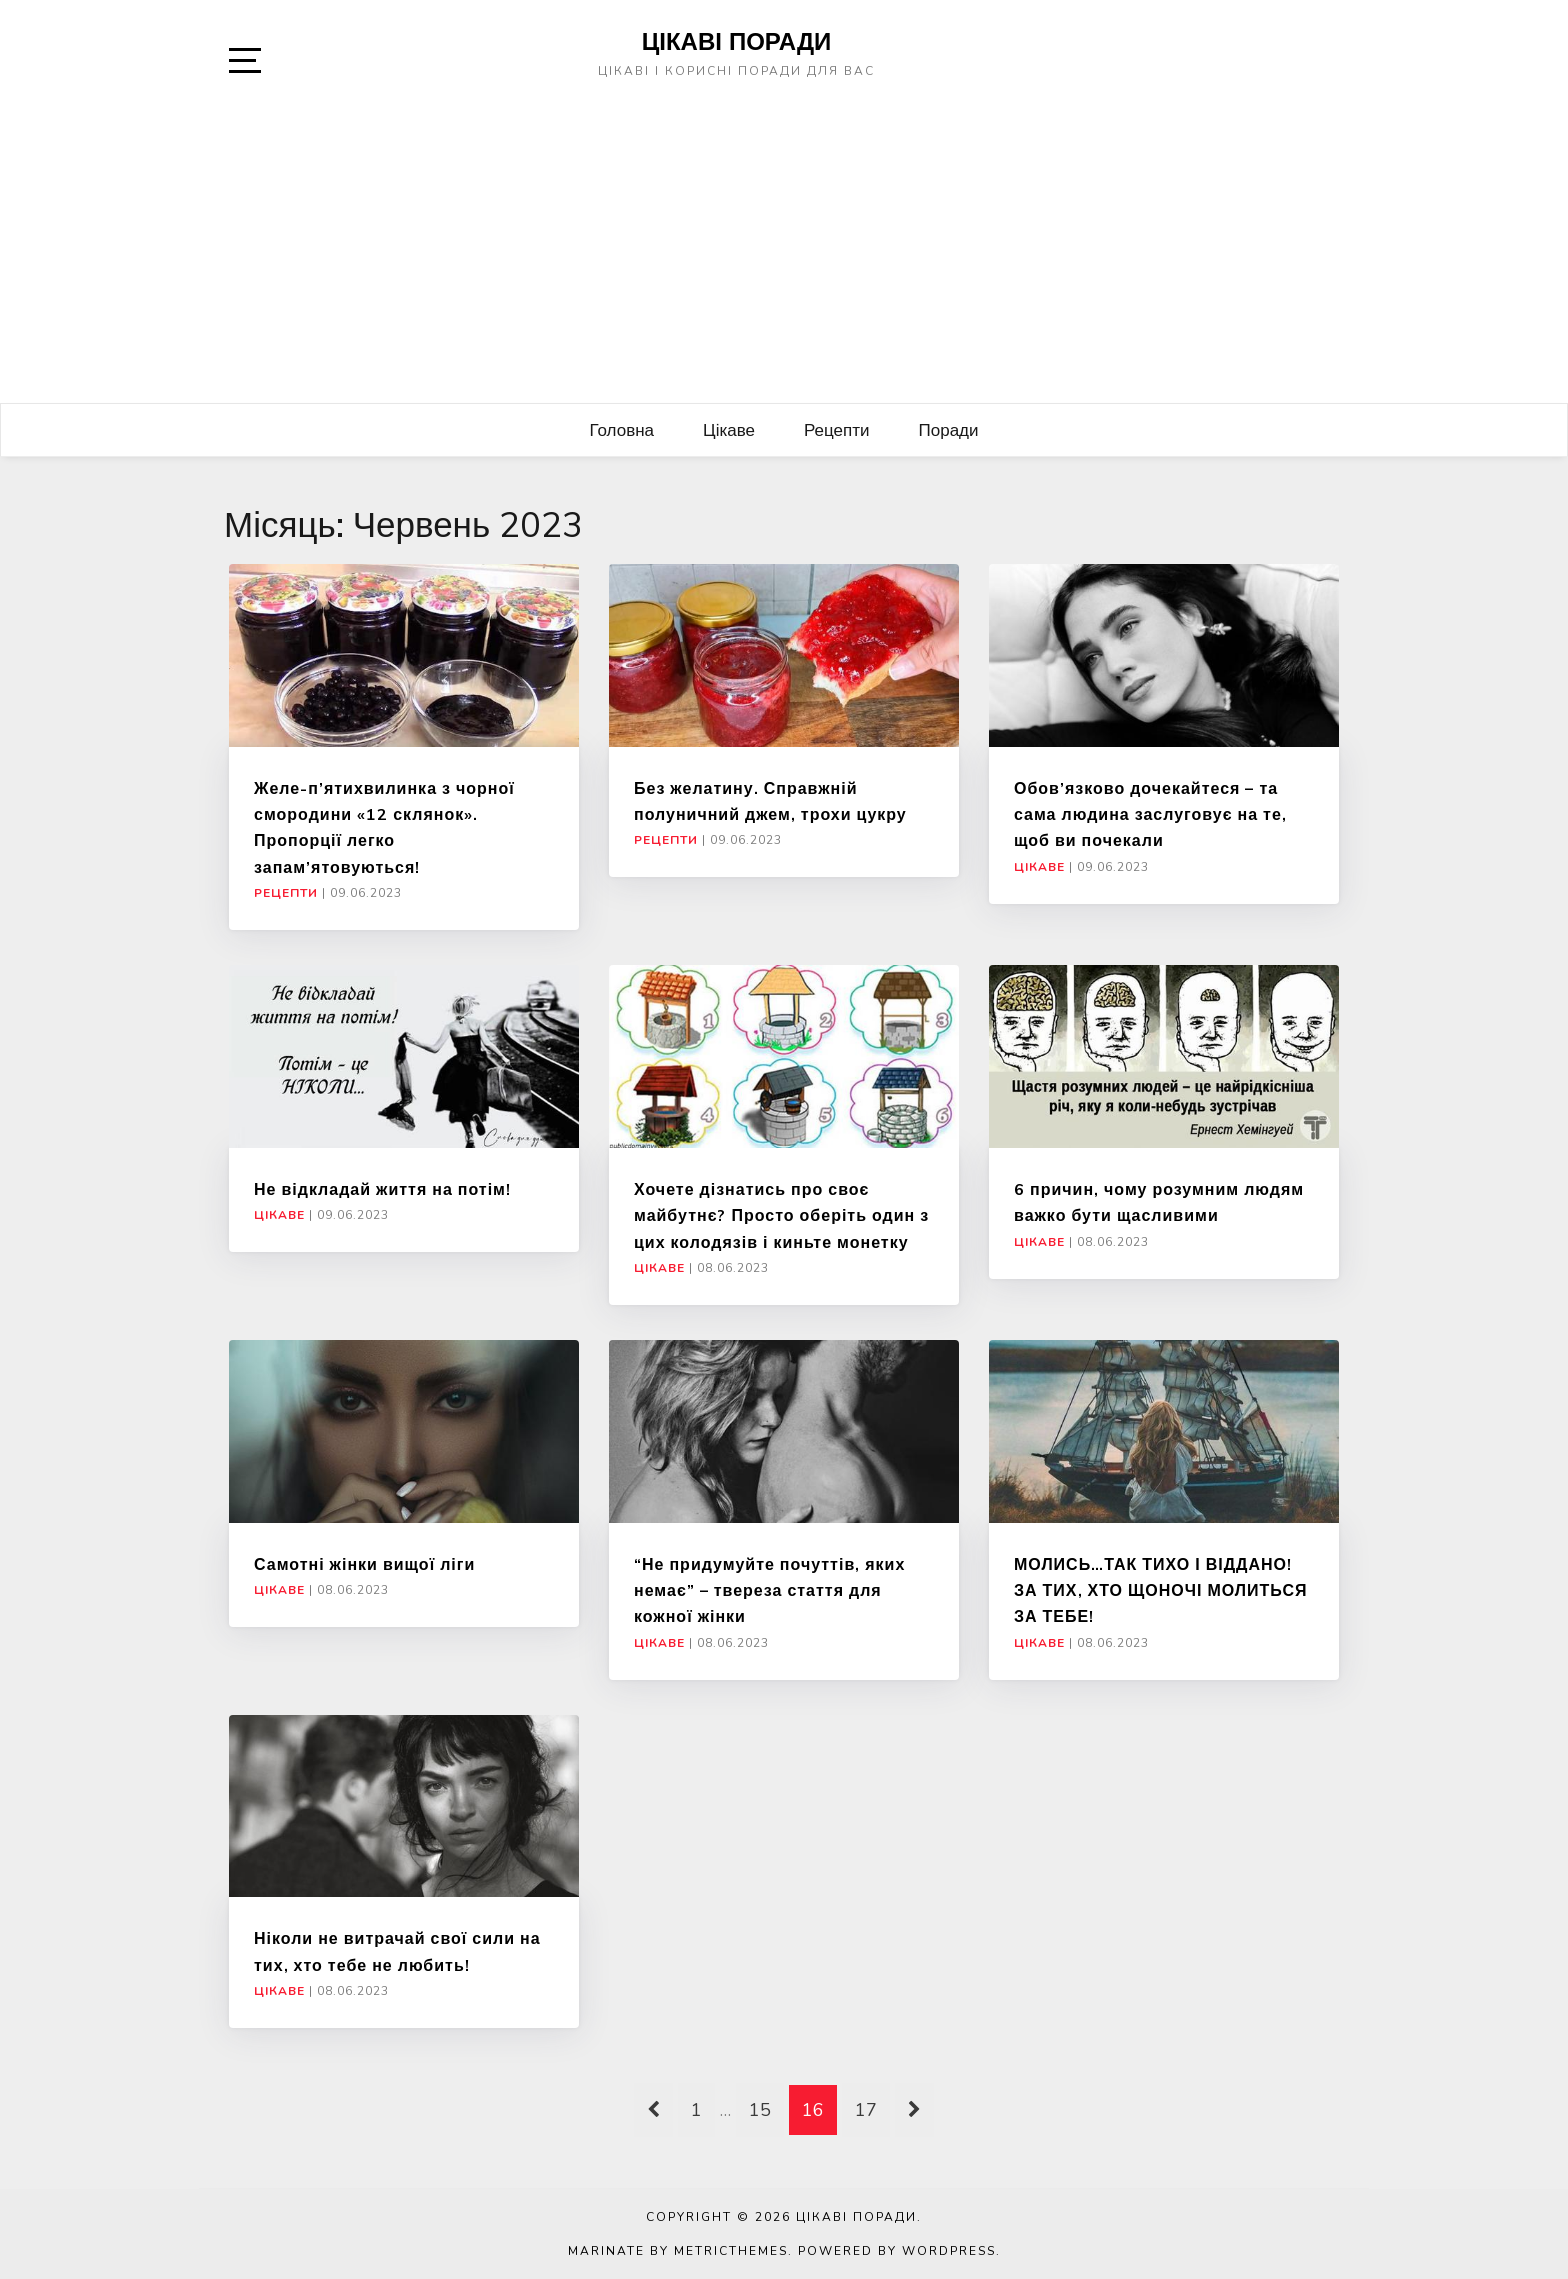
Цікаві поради (737, 41)
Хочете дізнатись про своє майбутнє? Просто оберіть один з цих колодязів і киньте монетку (781, 1215)
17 (866, 2110)
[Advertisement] (784, 253)
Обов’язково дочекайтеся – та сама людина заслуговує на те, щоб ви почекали (1150, 814)
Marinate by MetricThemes (678, 2251)
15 (760, 2110)
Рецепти (837, 429)
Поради (949, 429)
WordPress (949, 2251)
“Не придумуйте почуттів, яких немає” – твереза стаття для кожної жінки (769, 1590)
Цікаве (729, 429)
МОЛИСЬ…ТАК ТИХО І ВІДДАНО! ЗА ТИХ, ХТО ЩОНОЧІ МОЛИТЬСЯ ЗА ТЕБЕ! (1160, 1590)
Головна (621, 429)
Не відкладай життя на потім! (382, 1189)
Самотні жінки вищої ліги (364, 1564)
